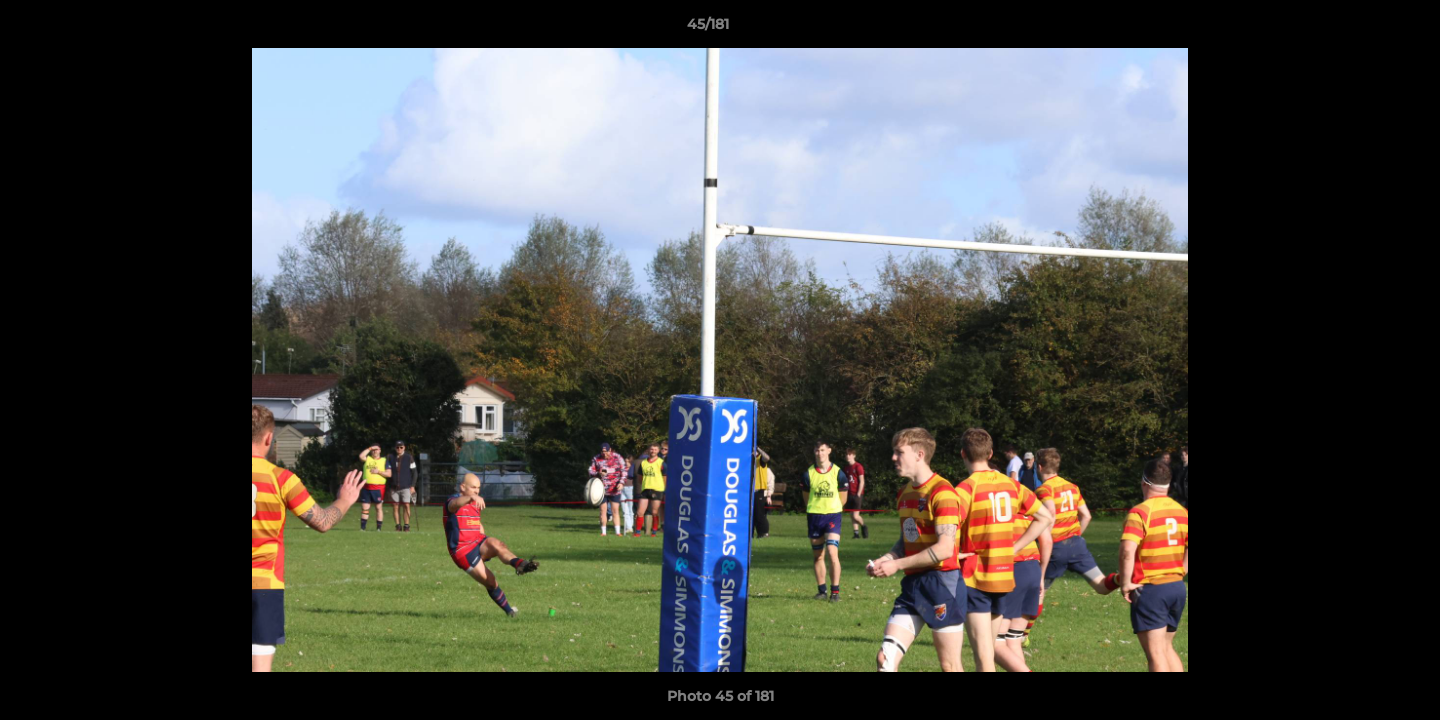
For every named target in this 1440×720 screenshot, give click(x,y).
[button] (1356, 29)
